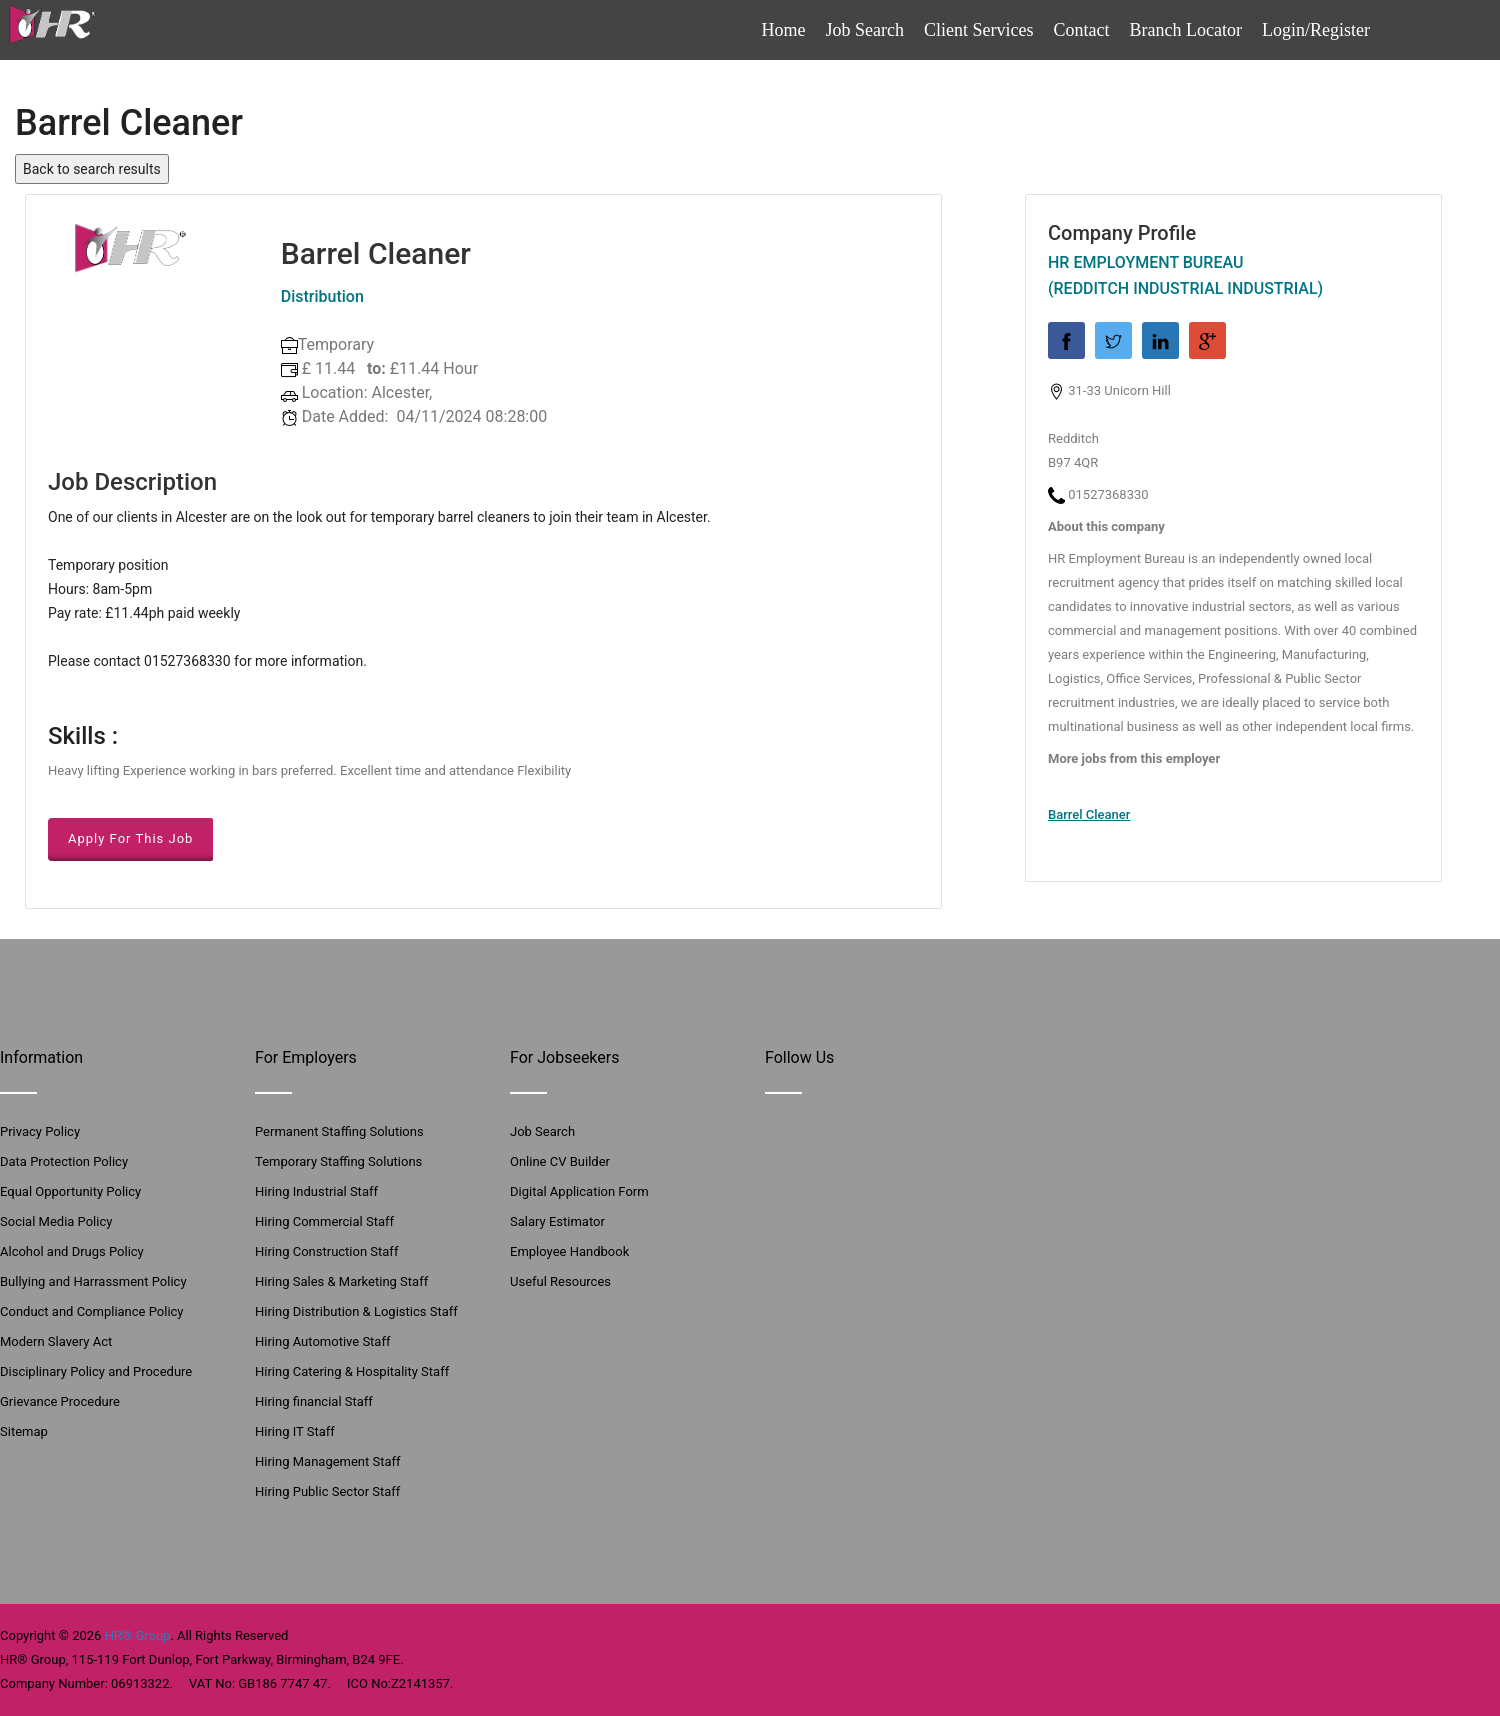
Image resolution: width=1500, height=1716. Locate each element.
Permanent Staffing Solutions (339, 1131)
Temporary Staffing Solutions (338, 1161)
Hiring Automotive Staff (322, 1341)
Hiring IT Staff (295, 1431)
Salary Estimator (557, 1221)
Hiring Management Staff (328, 1461)
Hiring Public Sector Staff (327, 1491)
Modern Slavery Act (56, 1341)
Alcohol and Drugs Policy (72, 1251)
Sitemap (24, 1431)
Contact (1082, 30)
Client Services (978, 30)
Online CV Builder (560, 1161)
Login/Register (1316, 30)
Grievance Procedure (60, 1401)
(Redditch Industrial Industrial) (1185, 288)
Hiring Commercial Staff (324, 1221)
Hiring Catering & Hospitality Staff (352, 1371)
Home (784, 30)
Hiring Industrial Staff (316, 1191)
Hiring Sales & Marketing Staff (341, 1281)
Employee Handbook (569, 1251)
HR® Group (138, 1635)
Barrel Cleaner (1089, 814)
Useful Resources (560, 1281)
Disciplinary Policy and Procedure (96, 1371)
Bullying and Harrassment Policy (93, 1281)
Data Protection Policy (64, 1161)
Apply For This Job (130, 838)
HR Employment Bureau (1145, 262)
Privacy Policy (40, 1131)
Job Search (865, 30)
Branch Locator (1186, 30)
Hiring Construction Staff (326, 1251)
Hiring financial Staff (314, 1401)
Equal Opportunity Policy (70, 1191)
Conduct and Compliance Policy (92, 1311)
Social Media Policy (56, 1221)
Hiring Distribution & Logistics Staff (356, 1311)
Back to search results (92, 169)
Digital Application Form (579, 1191)
